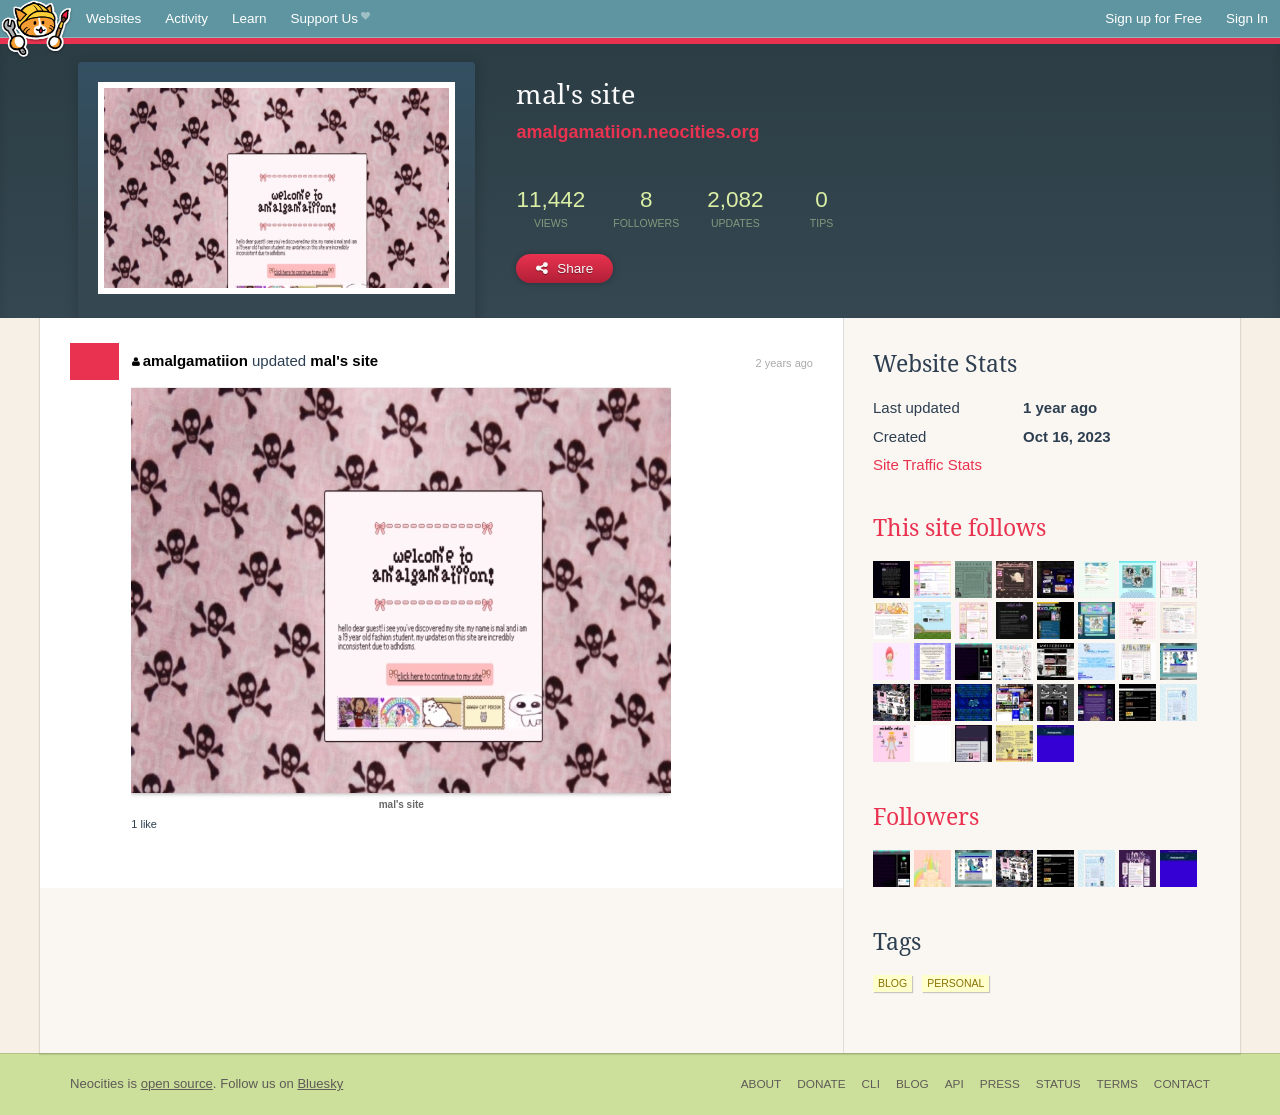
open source (177, 1083)
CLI (871, 1084)
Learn (249, 18)
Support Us (330, 19)
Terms (1117, 1084)
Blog (912, 1084)
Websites (113, 18)
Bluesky (320, 1083)
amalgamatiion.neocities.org (637, 132)
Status (1058, 1084)
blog (892, 983)
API (954, 1084)
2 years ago (784, 363)
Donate (821, 1084)
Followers (926, 817)
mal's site (344, 360)
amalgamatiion (190, 360)
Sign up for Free (1153, 18)
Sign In (1247, 18)
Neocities (97, 1083)
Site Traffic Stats (927, 464)
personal (955, 983)
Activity (186, 18)
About (761, 1084)
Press (1000, 1084)
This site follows (959, 528)
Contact (1182, 1084)
